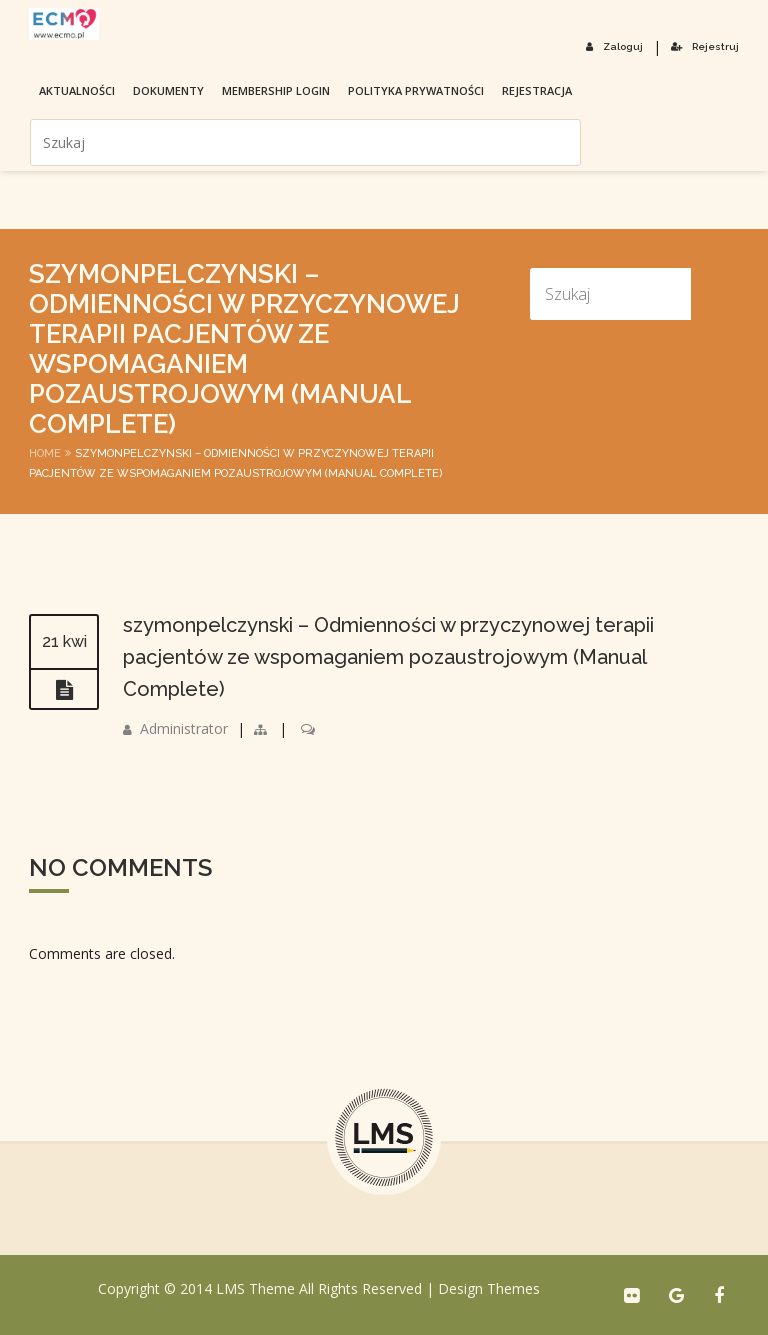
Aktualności (77, 90)
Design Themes (489, 1288)
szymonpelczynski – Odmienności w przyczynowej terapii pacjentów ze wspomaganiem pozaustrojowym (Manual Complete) (388, 657)
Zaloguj (614, 46)
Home (45, 453)
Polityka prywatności (416, 90)
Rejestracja (537, 90)
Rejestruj (705, 46)
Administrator (184, 728)
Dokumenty (168, 90)
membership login (276, 90)
